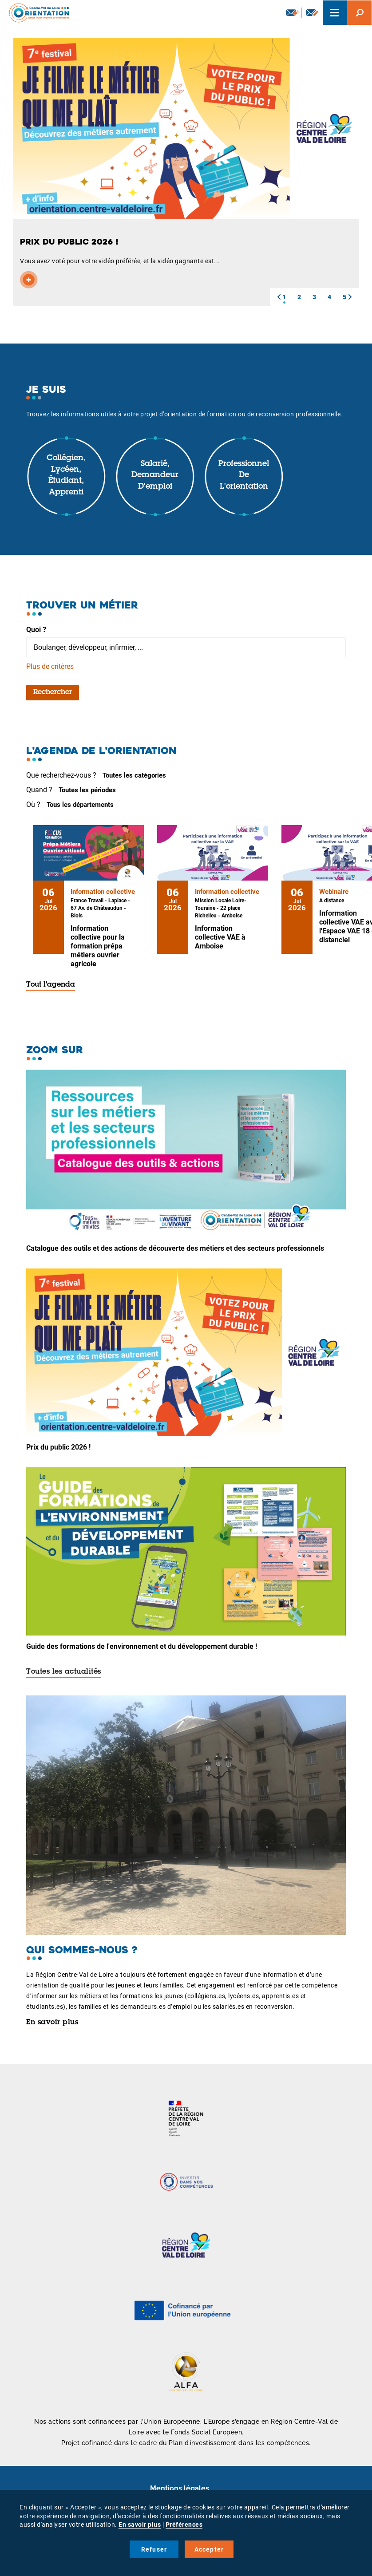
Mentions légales (179, 2488)
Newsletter (292, 12)
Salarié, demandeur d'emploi (154, 475)
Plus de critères (50, 666)
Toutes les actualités (63, 1671)
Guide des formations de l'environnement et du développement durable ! (141, 1646)
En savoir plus (52, 2022)
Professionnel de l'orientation (243, 475)
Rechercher (52, 692)
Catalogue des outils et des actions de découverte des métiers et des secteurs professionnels (175, 1248)
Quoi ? (36, 629)
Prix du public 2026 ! (58, 1447)
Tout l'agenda (50, 984)
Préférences (184, 2524)
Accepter (209, 2549)
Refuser (154, 2549)
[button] (279, 297)
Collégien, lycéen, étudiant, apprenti (66, 475)
